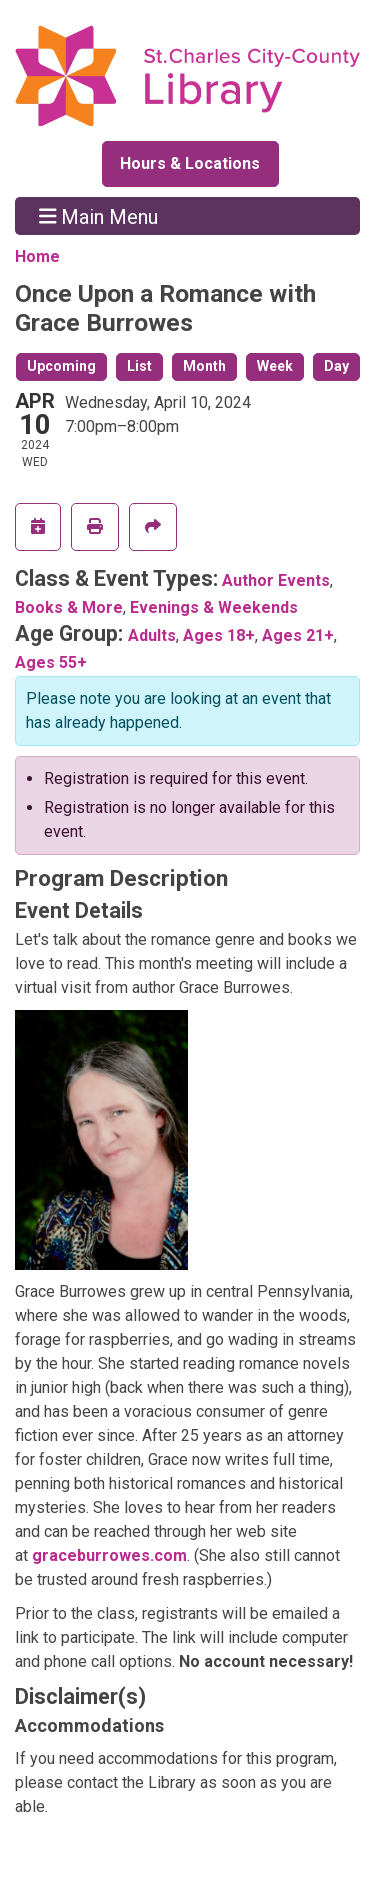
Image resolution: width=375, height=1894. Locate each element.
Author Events (276, 580)
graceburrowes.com (109, 1555)
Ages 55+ (51, 662)
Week (275, 366)
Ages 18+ (219, 635)
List (139, 366)
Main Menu (99, 216)
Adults (152, 635)
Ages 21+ (298, 635)
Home (37, 256)
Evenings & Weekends (214, 607)
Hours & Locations (190, 163)
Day (336, 366)
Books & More (69, 607)
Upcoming (61, 366)
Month (204, 366)
